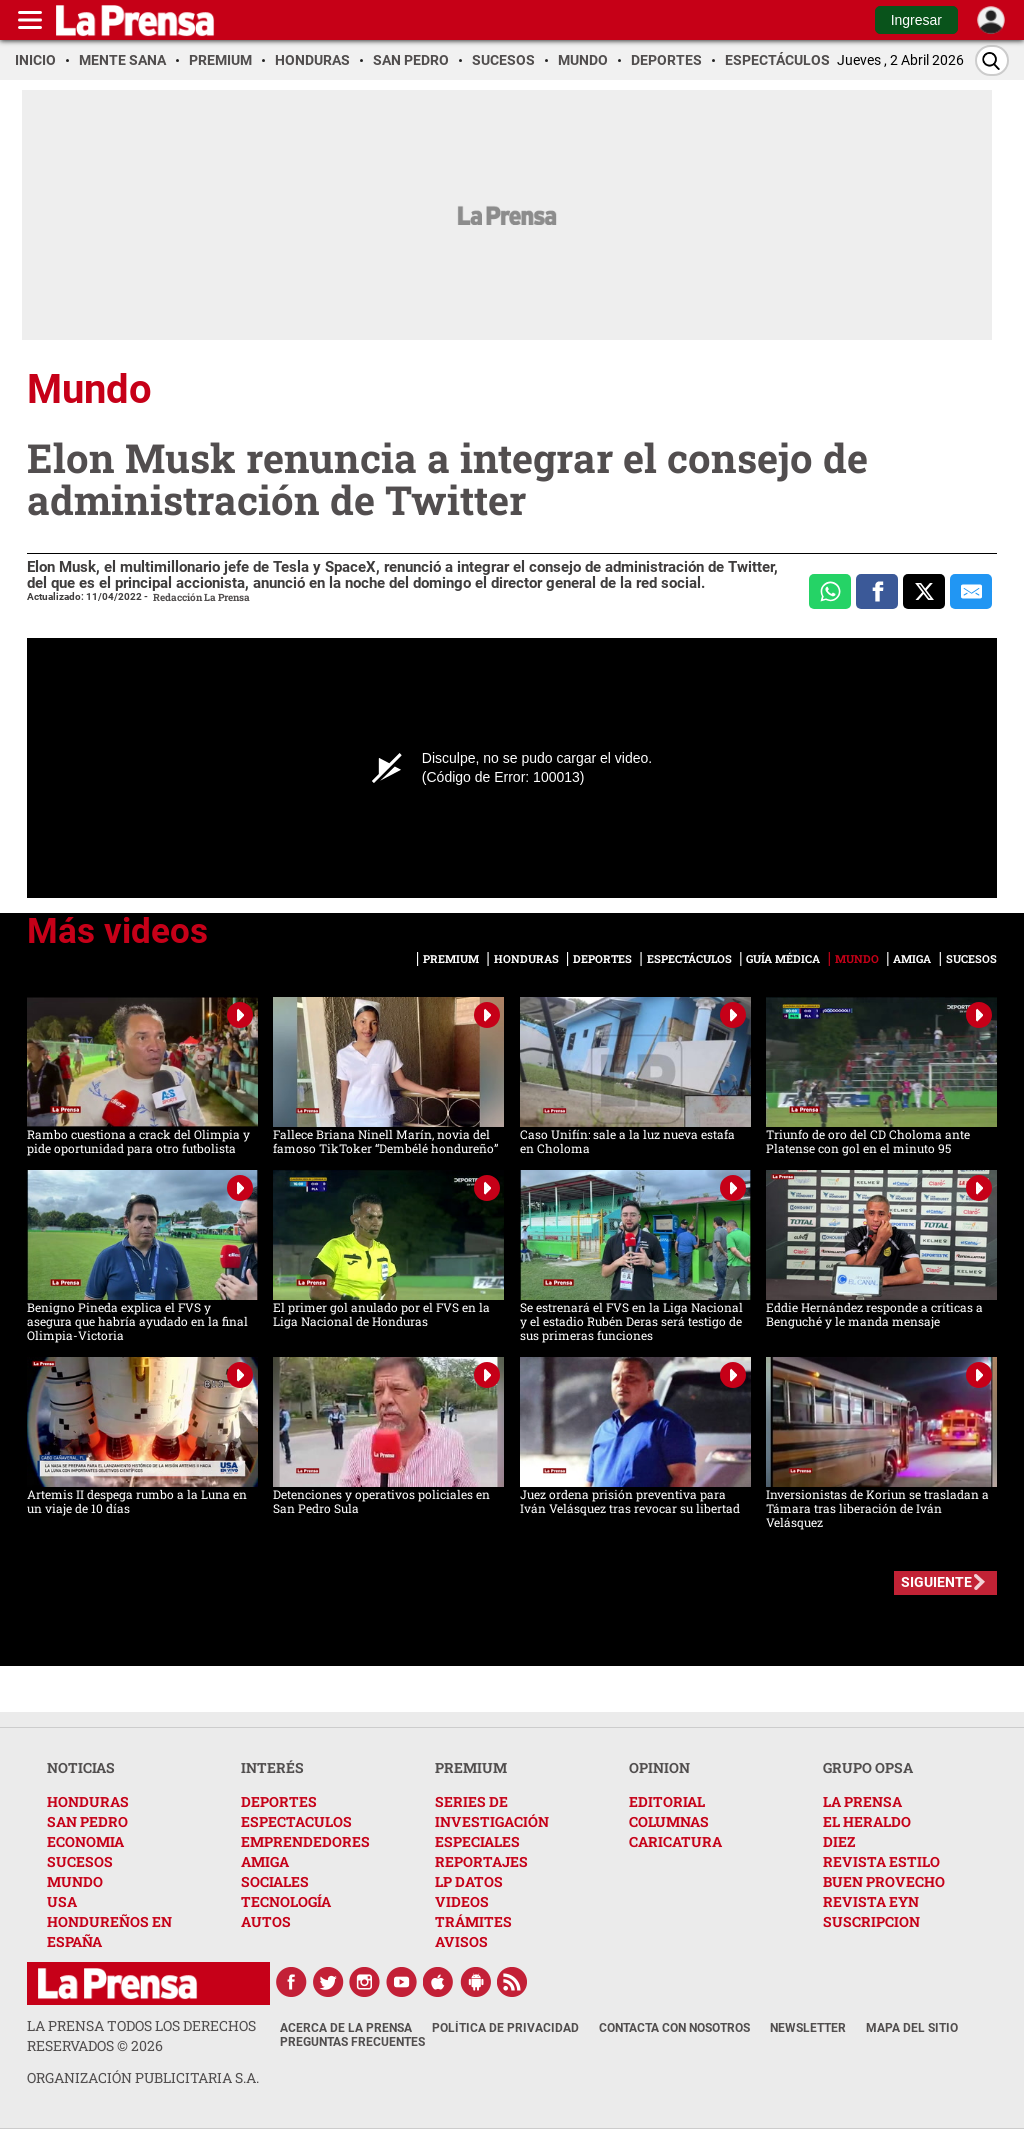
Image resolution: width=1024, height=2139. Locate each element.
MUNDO (75, 1881)
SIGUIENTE (936, 1582)
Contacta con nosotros (674, 2028)
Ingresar (916, 20)
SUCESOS (80, 1861)
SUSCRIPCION (871, 1921)
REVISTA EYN (871, 1901)
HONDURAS (88, 1801)
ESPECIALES (477, 1841)
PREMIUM (471, 1767)
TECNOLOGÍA (286, 1901)
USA (62, 1901)
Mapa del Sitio (912, 2028)
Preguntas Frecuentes (352, 2042)
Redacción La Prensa (201, 597)
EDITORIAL (667, 1801)
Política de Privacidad (505, 2028)
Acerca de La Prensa (346, 2028)
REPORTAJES (481, 1861)
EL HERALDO (867, 1821)
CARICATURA (675, 1841)
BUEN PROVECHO (884, 1881)
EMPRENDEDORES (305, 1841)
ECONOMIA (85, 1841)
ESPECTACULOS (296, 1821)
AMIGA (265, 1861)
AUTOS (266, 1921)
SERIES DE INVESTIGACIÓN (492, 1811)
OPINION (659, 1767)
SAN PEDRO (87, 1821)
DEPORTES (279, 1801)
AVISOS (461, 1941)
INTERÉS (272, 1767)
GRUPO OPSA (868, 1767)
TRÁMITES (473, 1921)
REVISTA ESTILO (881, 1861)
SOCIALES (275, 1881)
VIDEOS (462, 1901)
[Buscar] (992, 60)
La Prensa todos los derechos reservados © (141, 2035)
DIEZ (839, 1841)
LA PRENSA (862, 1801)
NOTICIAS (81, 1767)
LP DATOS (469, 1881)
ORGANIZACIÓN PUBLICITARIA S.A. (143, 2077)
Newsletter (808, 2028)
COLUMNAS (669, 1821)
